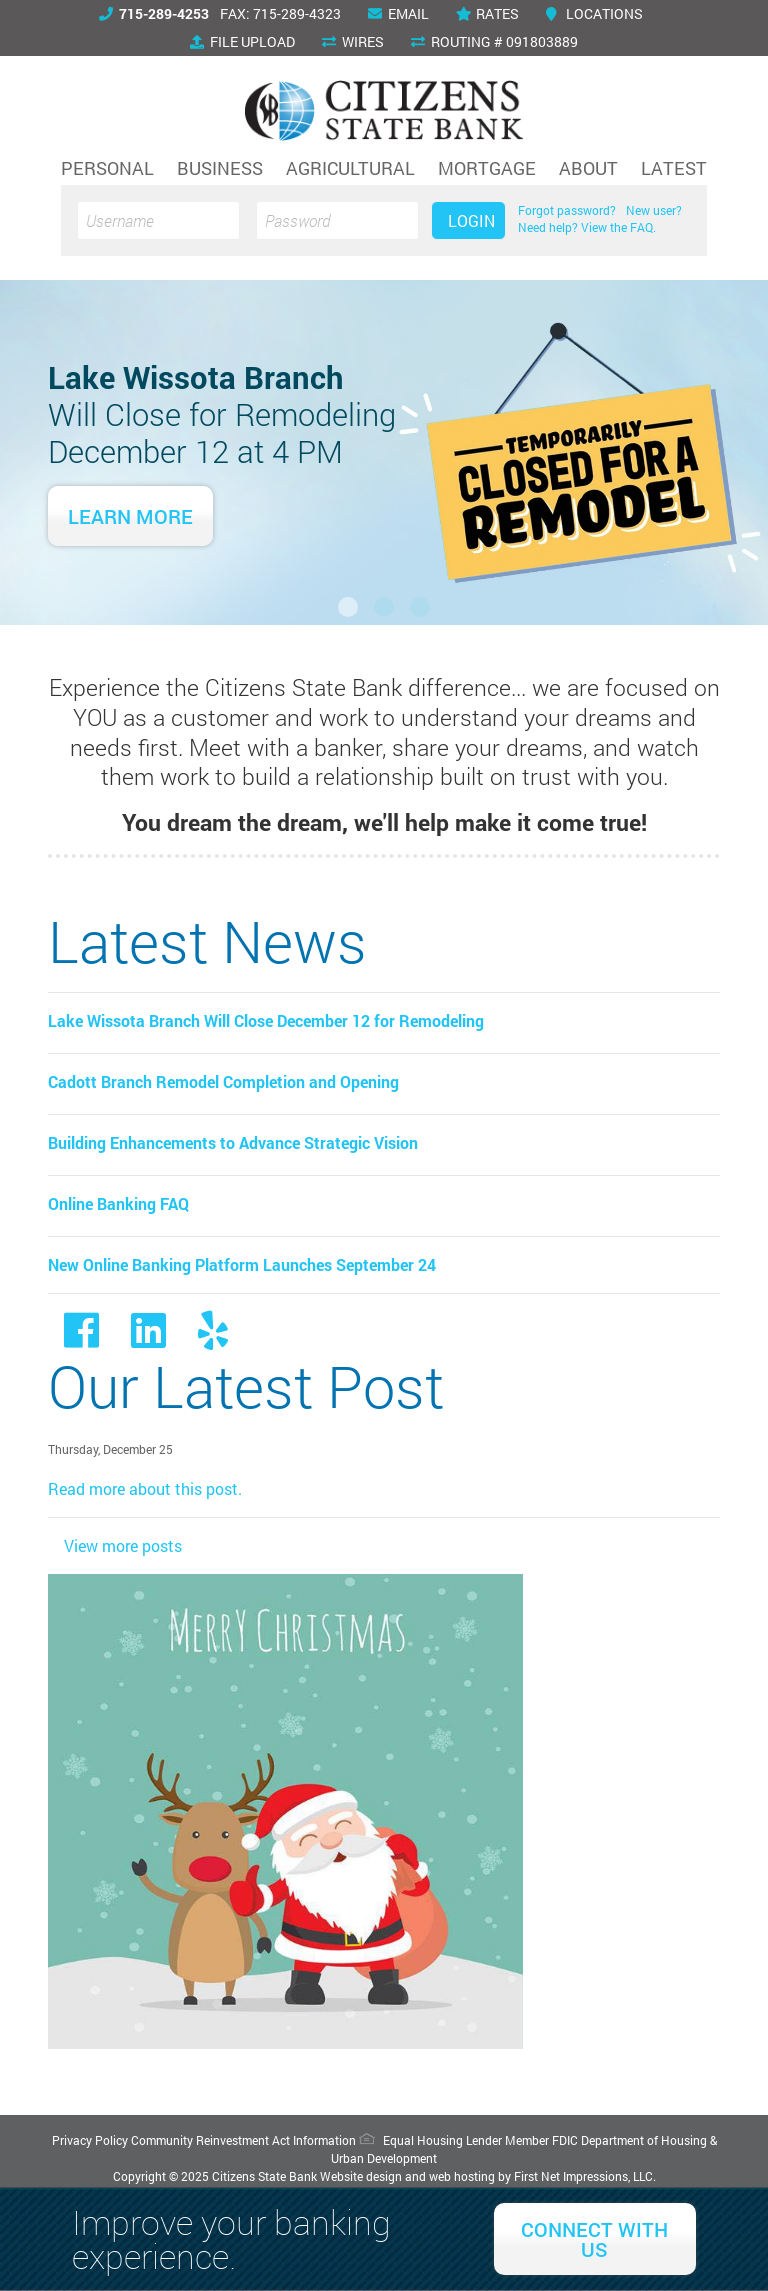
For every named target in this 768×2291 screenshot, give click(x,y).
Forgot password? (567, 210)
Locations (594, 13)
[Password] (337, 220)
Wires (353, 41)
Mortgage (487, 168)
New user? (654, 210)
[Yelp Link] (213, 1338)
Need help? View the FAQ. (587, 227)
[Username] (158, 220)
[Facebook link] (81, 1338)
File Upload (242, 41)
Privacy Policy (90, 2140)
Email (398, 13)
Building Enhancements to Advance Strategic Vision (233, 1142)
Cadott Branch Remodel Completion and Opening (223, 1081)
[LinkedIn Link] (148, 1338)
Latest (674, 168)
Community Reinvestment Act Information (243, 2140)
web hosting (462, 2176)
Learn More (130, 516)
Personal (107, 168)
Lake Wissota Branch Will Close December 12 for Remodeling (266, 1020)
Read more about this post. (145, 1488)
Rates (487, 13)
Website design (361, 2176)
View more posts (123, 1545)
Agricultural (350, 168)
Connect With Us (594, 2239)
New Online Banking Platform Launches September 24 (242, 1264)
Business (220, 168)
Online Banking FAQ (118, 1203)
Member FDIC (541, 2140)
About (588, 168)
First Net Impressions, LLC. (585, 2176)
